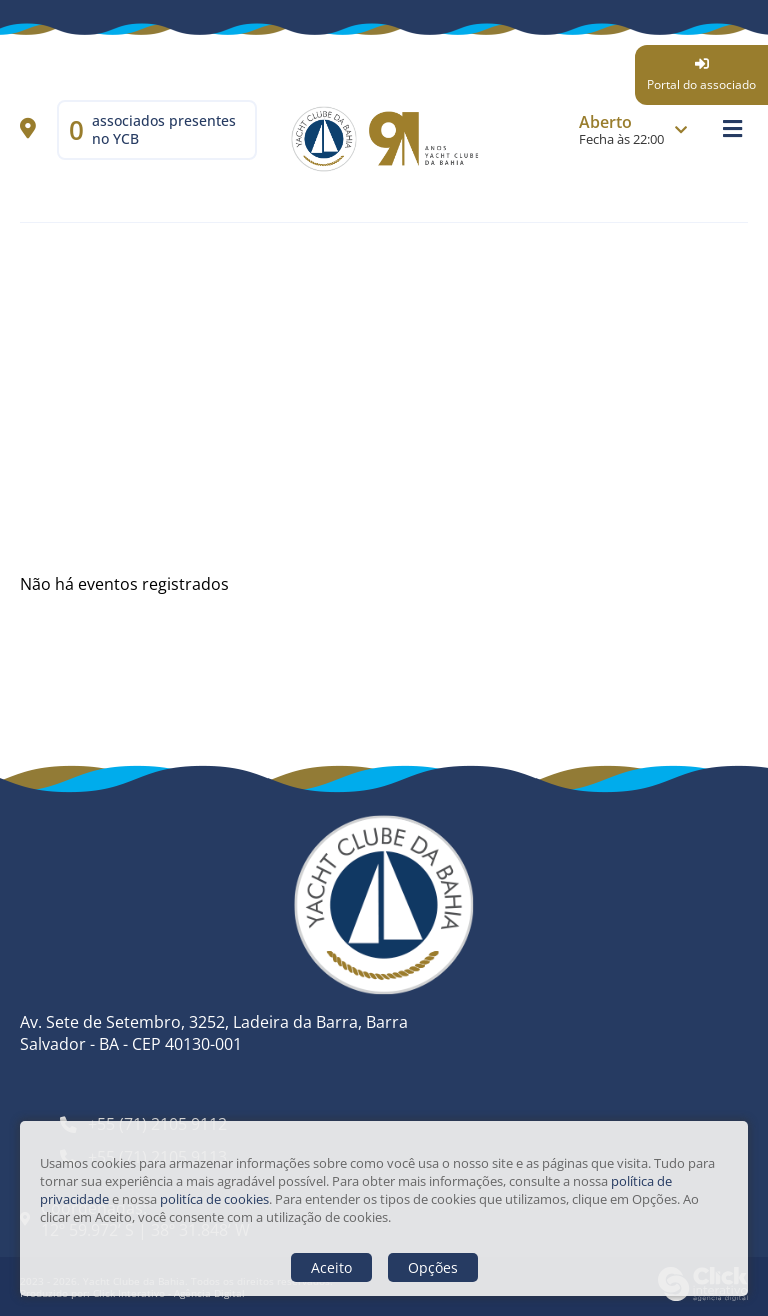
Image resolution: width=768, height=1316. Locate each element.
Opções (433, 1267)
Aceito (331, 1267)
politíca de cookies (214, 1199)
